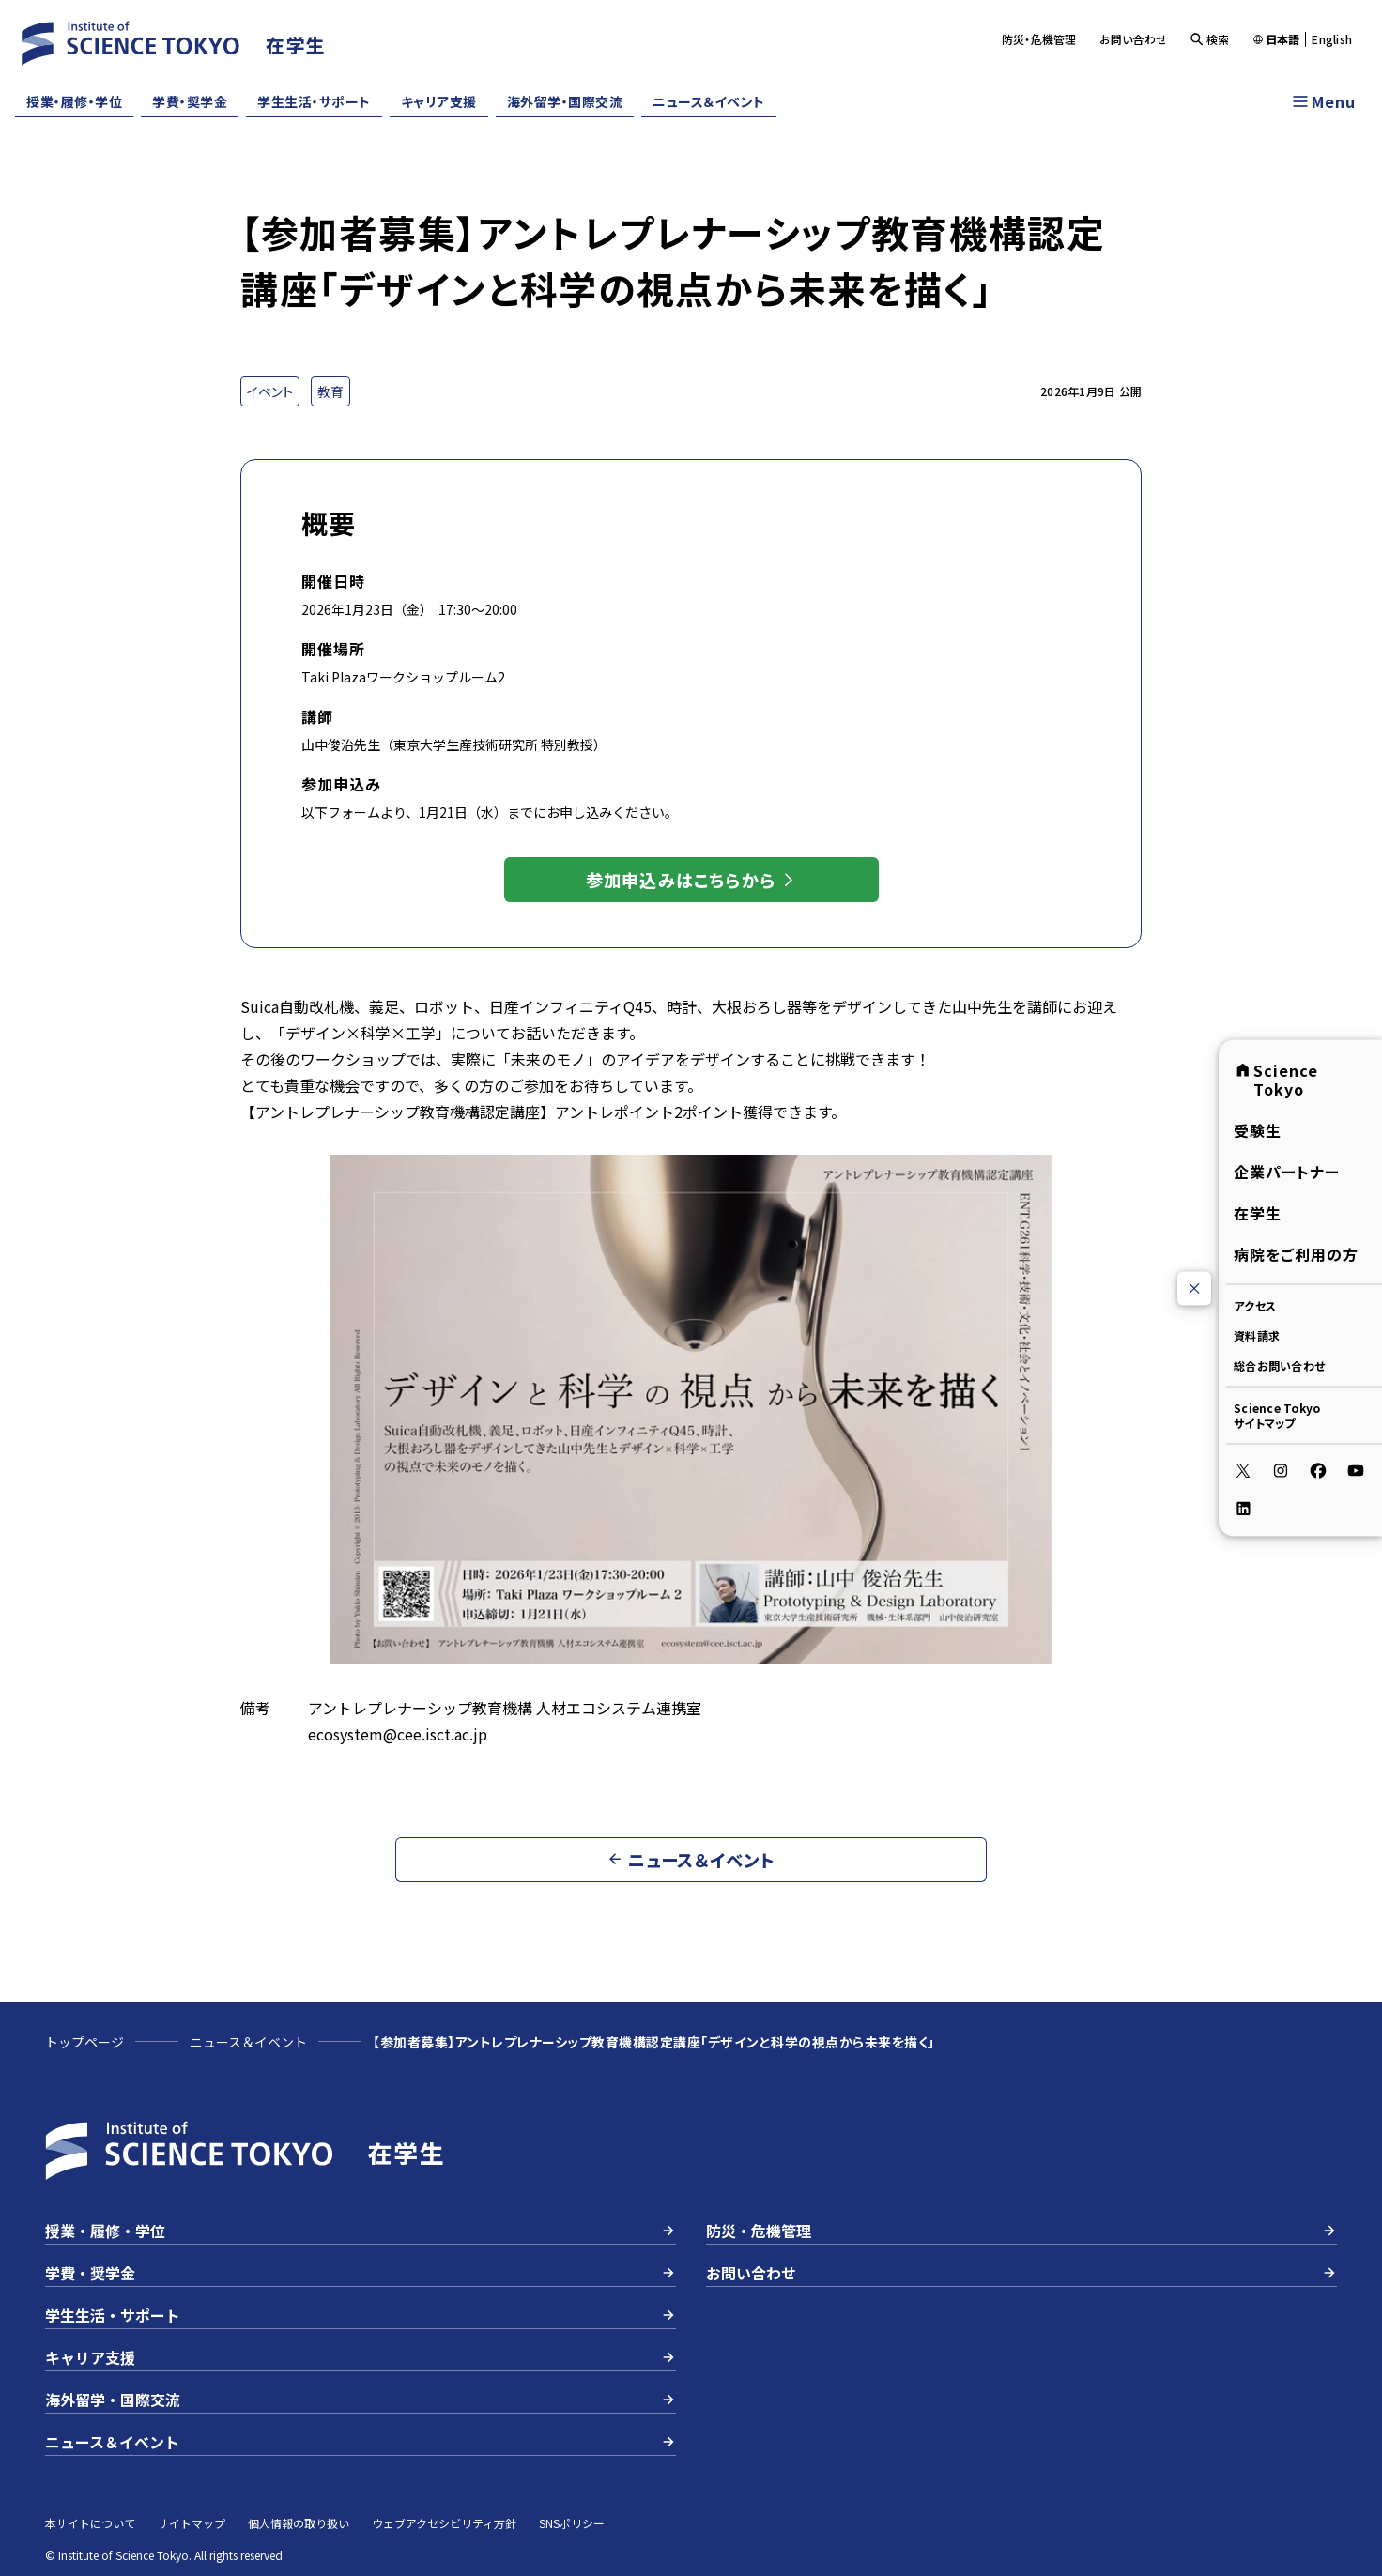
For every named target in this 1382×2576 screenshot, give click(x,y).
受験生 (1258, 1130)
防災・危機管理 (1039, 39)
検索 (1210, 39)
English (1332, 39)
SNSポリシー (572, 2523)
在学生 (1258, 1213)
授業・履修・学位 (74, 101)
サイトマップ (191, 2523)
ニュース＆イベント (709, 101)
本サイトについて (90, 2523)
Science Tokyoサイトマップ (1277, 1415)
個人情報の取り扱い (298, 2523)
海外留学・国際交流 (565, 101)
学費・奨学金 (189, 101)
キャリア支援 (439, 101)
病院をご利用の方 (1296, 1254)
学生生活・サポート (314, 101)
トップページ (84, 2041)
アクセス (1255, 1305)
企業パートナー (1287, 1171)
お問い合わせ (1133, 39)
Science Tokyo (1276, 1079)
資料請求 (1257, 1335)
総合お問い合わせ (1279, 1365)
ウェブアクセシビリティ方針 (444, 2523)
